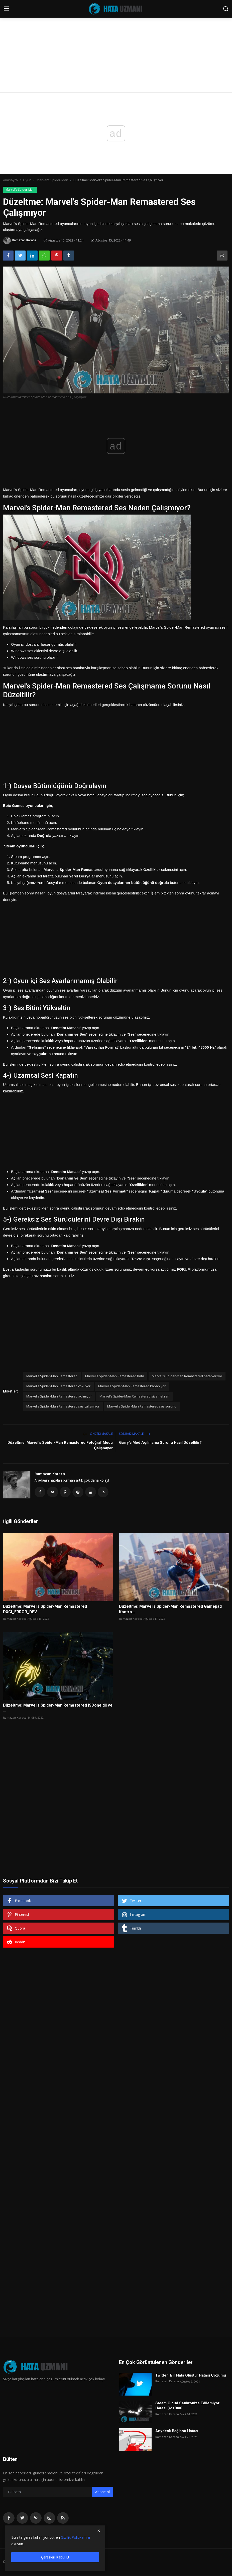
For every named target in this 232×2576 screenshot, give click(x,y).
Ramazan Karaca (50, 1473)
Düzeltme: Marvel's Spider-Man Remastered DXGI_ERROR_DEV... (45, 1610)
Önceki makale (98, 1434)
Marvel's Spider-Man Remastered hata (114, 1376)
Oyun (27, 180)
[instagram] (49, 2519)
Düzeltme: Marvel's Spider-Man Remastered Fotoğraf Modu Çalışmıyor (60, 1445)
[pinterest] (36, 2519)
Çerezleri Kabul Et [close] (55, 2557)
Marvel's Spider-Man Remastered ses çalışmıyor (62, 1406)
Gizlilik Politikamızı (75, 2537)
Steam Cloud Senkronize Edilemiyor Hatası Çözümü (187, 2406)
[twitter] (22, 2519)
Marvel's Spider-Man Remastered (51, 1376)
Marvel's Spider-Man (52, 180)
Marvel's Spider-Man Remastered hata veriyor (187, 1376)
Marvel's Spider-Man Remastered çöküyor (58, 1386)
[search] (225, 8)
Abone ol (102, 2493)
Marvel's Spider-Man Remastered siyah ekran (134, 1396)
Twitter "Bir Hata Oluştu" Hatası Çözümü (190, 2376)
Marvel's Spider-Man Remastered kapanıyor (132, 1386)
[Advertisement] (116, 38)
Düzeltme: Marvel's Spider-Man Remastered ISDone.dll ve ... (57, 1709)
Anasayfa (10, 180)
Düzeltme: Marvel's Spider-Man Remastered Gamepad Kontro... (170, 1610)
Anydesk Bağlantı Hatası (176, 2432)
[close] (99, 2530)
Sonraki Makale (134, 1434)
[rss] (63, 2519)
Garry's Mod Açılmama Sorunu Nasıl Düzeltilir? (160, 1442)
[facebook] (9, 2519)
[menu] (6, 8)
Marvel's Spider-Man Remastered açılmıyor (59, 1396)
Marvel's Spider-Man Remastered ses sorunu (141, 1406)
